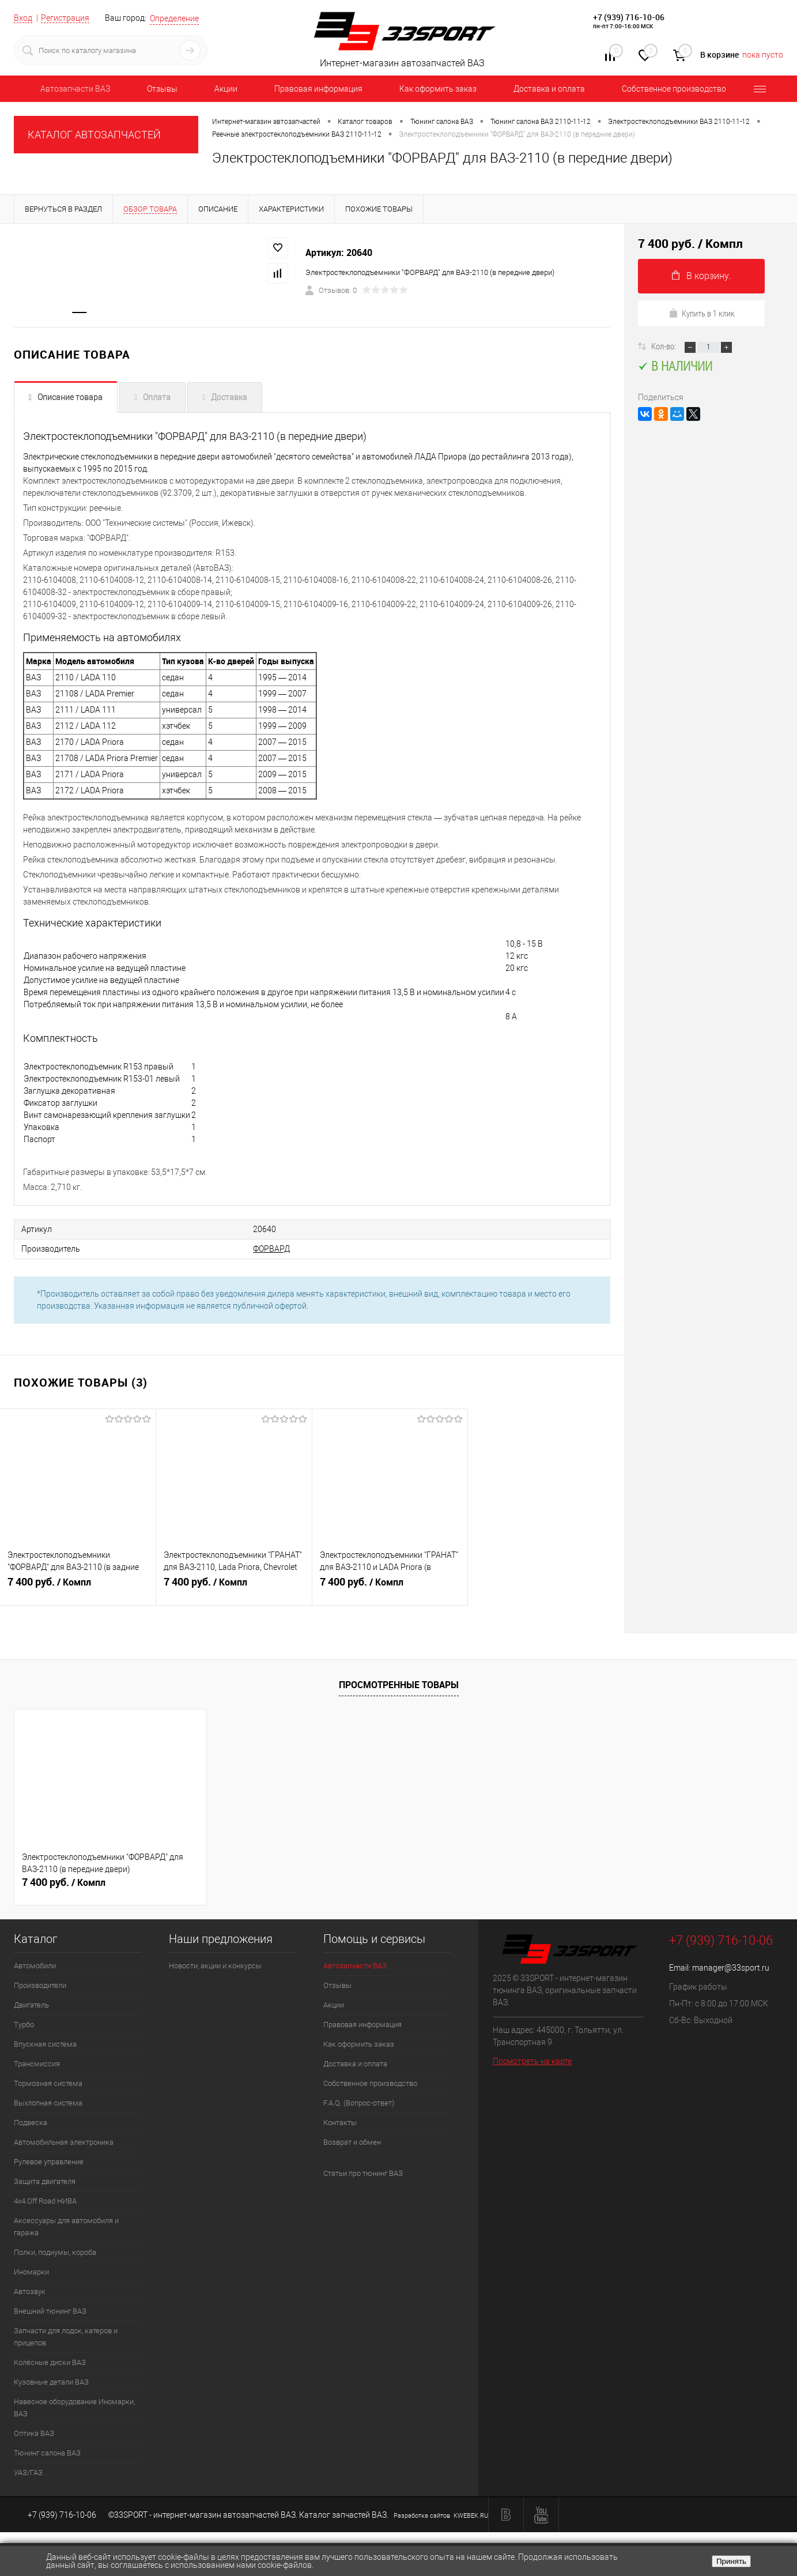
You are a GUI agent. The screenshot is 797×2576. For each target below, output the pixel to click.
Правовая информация (318, 88)
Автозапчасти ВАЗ (75, 88)
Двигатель (31, 2005)
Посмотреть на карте (532, 2061)
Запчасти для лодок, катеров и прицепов (66, 2336)
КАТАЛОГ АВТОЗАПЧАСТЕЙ (94, 135)
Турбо (24, 2024)
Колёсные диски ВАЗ (50, 2362)
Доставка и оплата (549, 88)
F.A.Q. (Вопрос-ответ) (358, 2103)
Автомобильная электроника (64, 2142)
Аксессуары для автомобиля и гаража (66, 2226)
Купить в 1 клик (701, 313)
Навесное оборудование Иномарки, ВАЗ (74, 2407)
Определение (174, 18)
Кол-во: (664, 346)
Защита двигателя (44, 2181)
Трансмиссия (37, 2063)
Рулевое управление (49, 2161)
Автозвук (30, 2291)
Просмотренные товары (399, 1684)
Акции (225, 88)
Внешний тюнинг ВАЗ (50, 2311)
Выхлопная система (48, 2103)
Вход (23, 17)
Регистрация (65, 17)
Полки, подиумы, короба (55, 2252)
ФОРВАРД (271, 1248)
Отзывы (162, 88)
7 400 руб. (77, 1587)
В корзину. (701, 275)
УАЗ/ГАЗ (28, 2472)
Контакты (340, 2122)
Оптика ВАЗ (34, 2433)
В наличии (675, 365)
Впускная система (45, 2044)
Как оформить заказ (438, 88)
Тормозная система (48, 2083)
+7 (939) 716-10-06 (628, 17)
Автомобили (35, 1965)
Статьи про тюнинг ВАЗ (363, 2173)
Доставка (229, 397)
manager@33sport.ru (730, 1967)
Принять (731, 2561)
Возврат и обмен (352, 2142)
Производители (40, 1985)
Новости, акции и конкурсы (215, 1965)
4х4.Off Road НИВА (45, 2201)
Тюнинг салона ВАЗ (47, 2453)
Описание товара (70, 397)
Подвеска (30, 2122)
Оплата (157, 397)
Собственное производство (674, 88)
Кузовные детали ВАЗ (51, 2382)
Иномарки (31, 2272)
